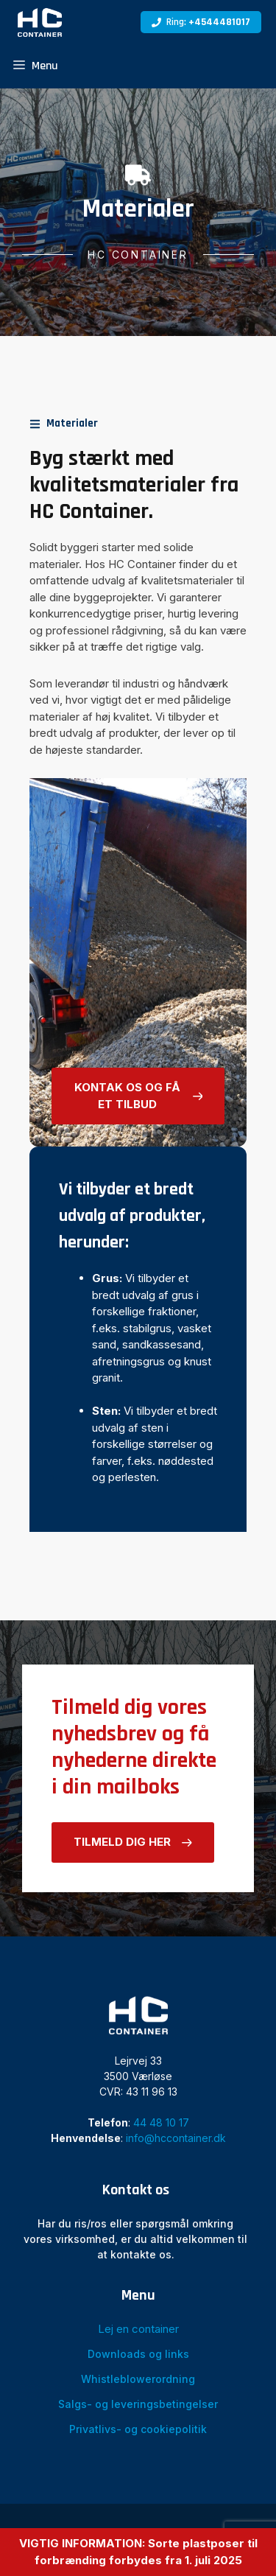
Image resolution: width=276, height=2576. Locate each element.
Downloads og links (138, 2354)
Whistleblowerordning (138, 2379)
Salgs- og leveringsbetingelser (138, 2404)
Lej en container (138, 2329)
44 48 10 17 (161, 2122)
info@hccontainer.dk (176, 2138)
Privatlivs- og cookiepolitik (138, 2429)
